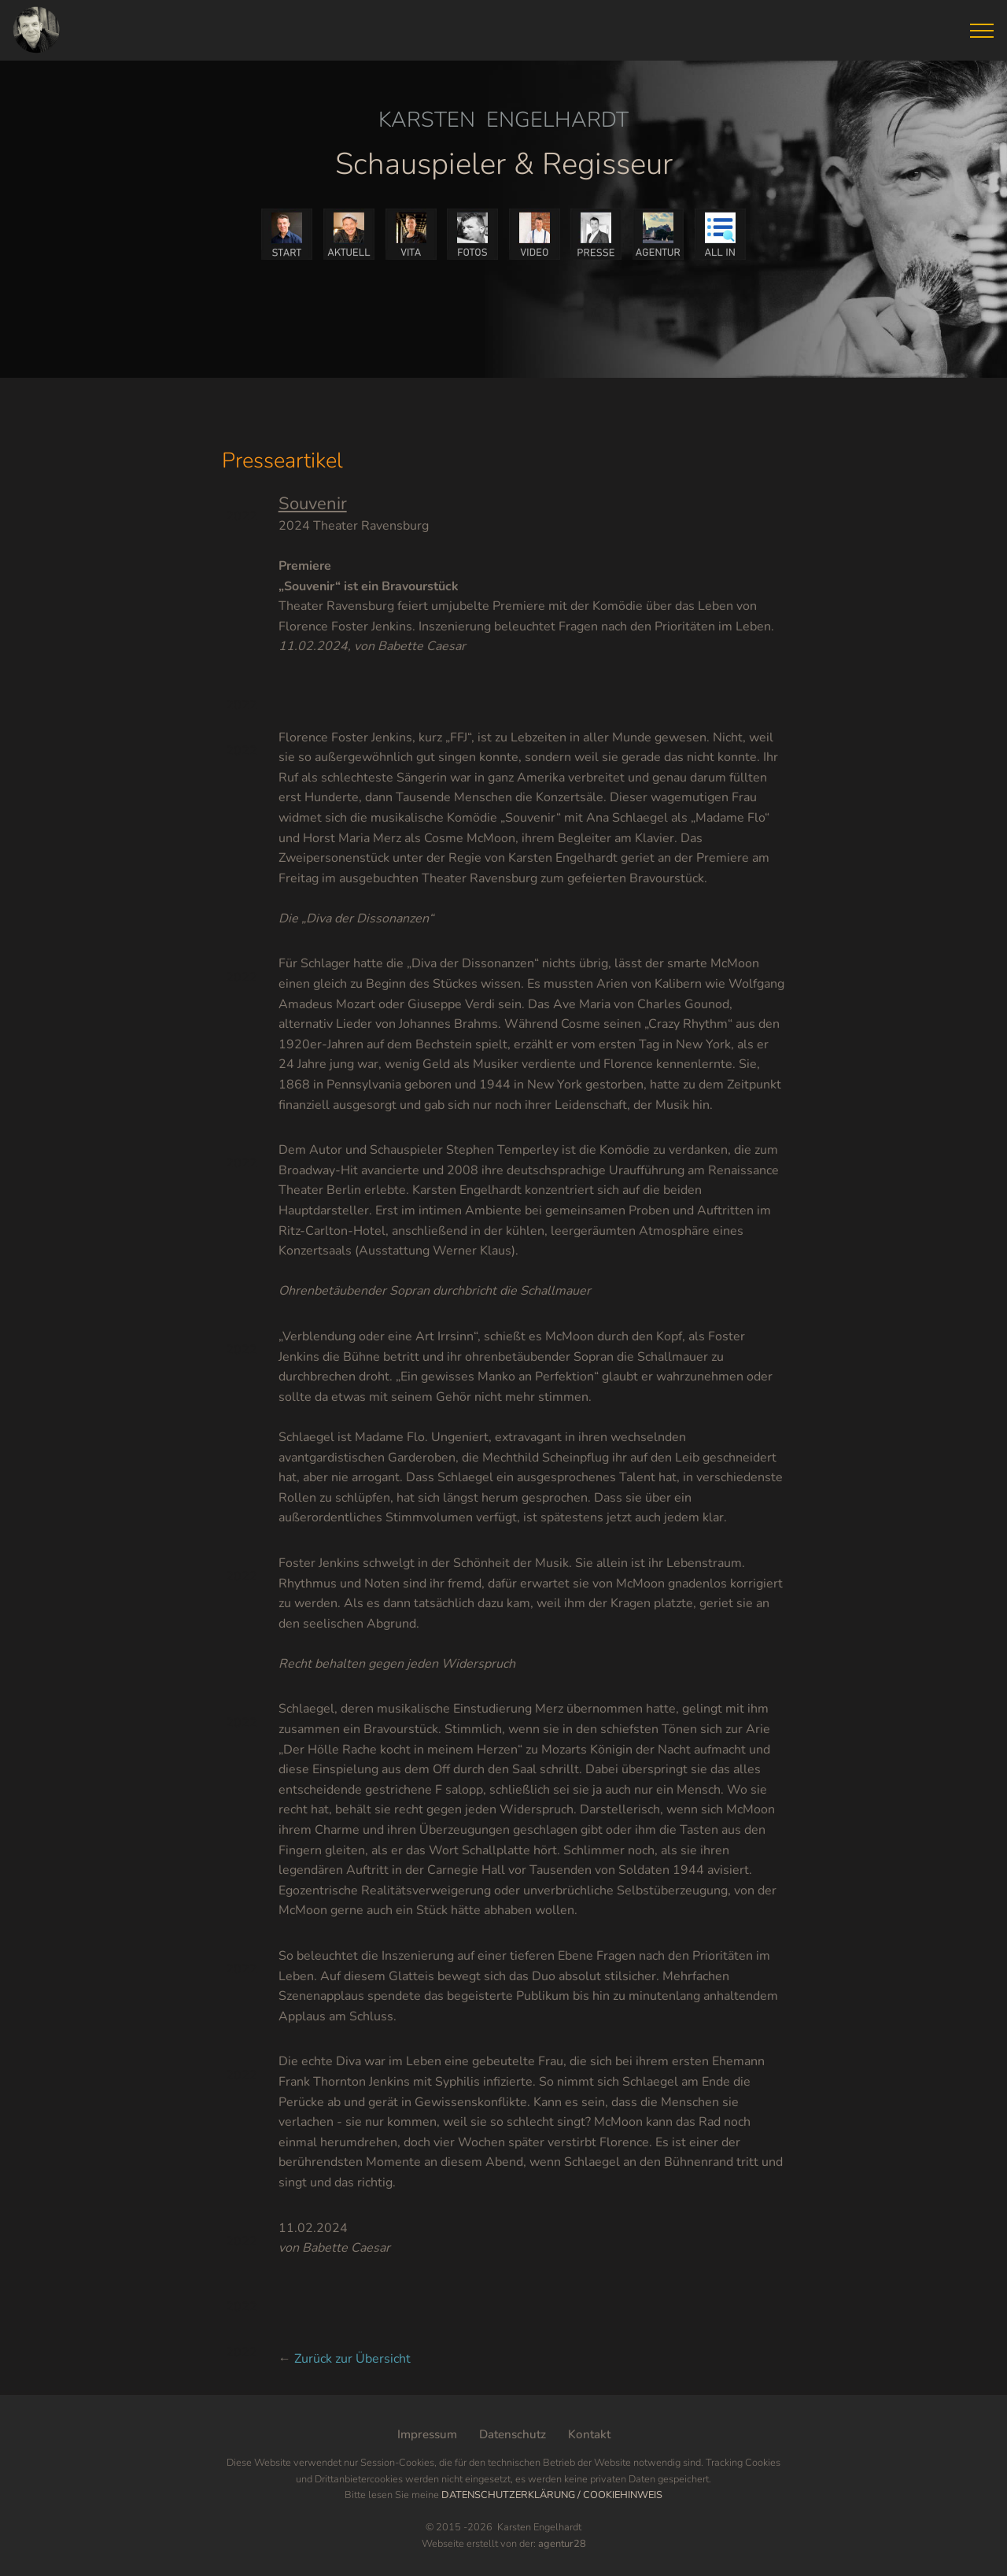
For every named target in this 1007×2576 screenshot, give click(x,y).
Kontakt (589, 2434)
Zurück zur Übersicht (352, 2358)
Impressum (427, 2434)
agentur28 (562, 2544)
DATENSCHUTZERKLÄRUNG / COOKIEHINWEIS (551, 2495)
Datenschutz (512, 2434)
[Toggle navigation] (982, 31)
